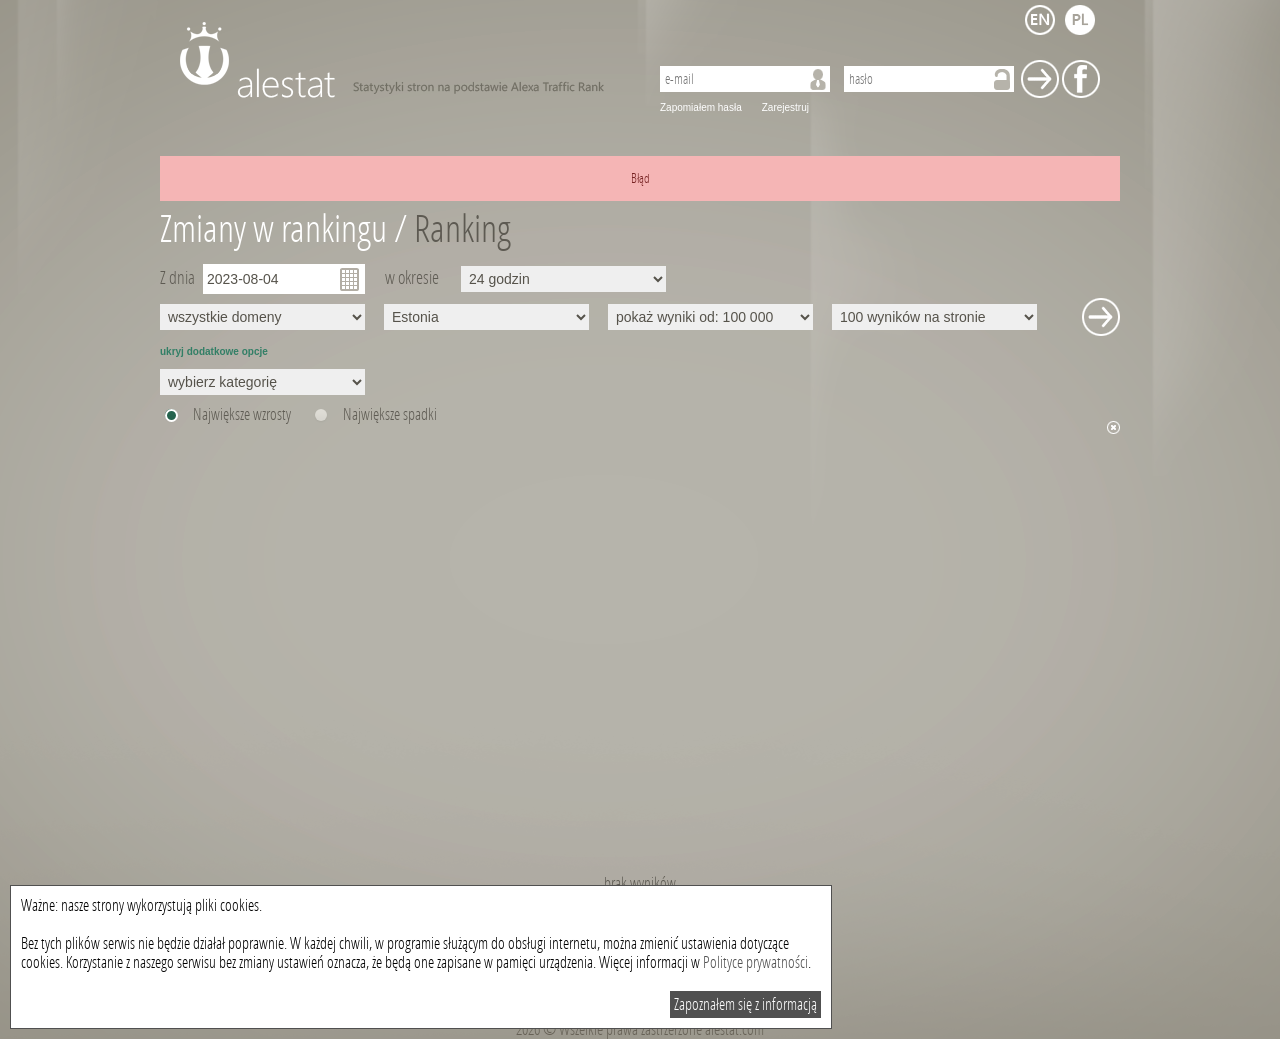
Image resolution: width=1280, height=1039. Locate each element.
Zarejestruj (785, 107)
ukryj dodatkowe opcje (214, 351)
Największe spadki (390, 414)
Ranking (462, 229)
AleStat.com (402, 60)
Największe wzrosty (242, 414)
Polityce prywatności (755, 962)
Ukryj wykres (1113, 427)
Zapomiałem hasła (701, 107)
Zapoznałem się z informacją (745, 1004)
